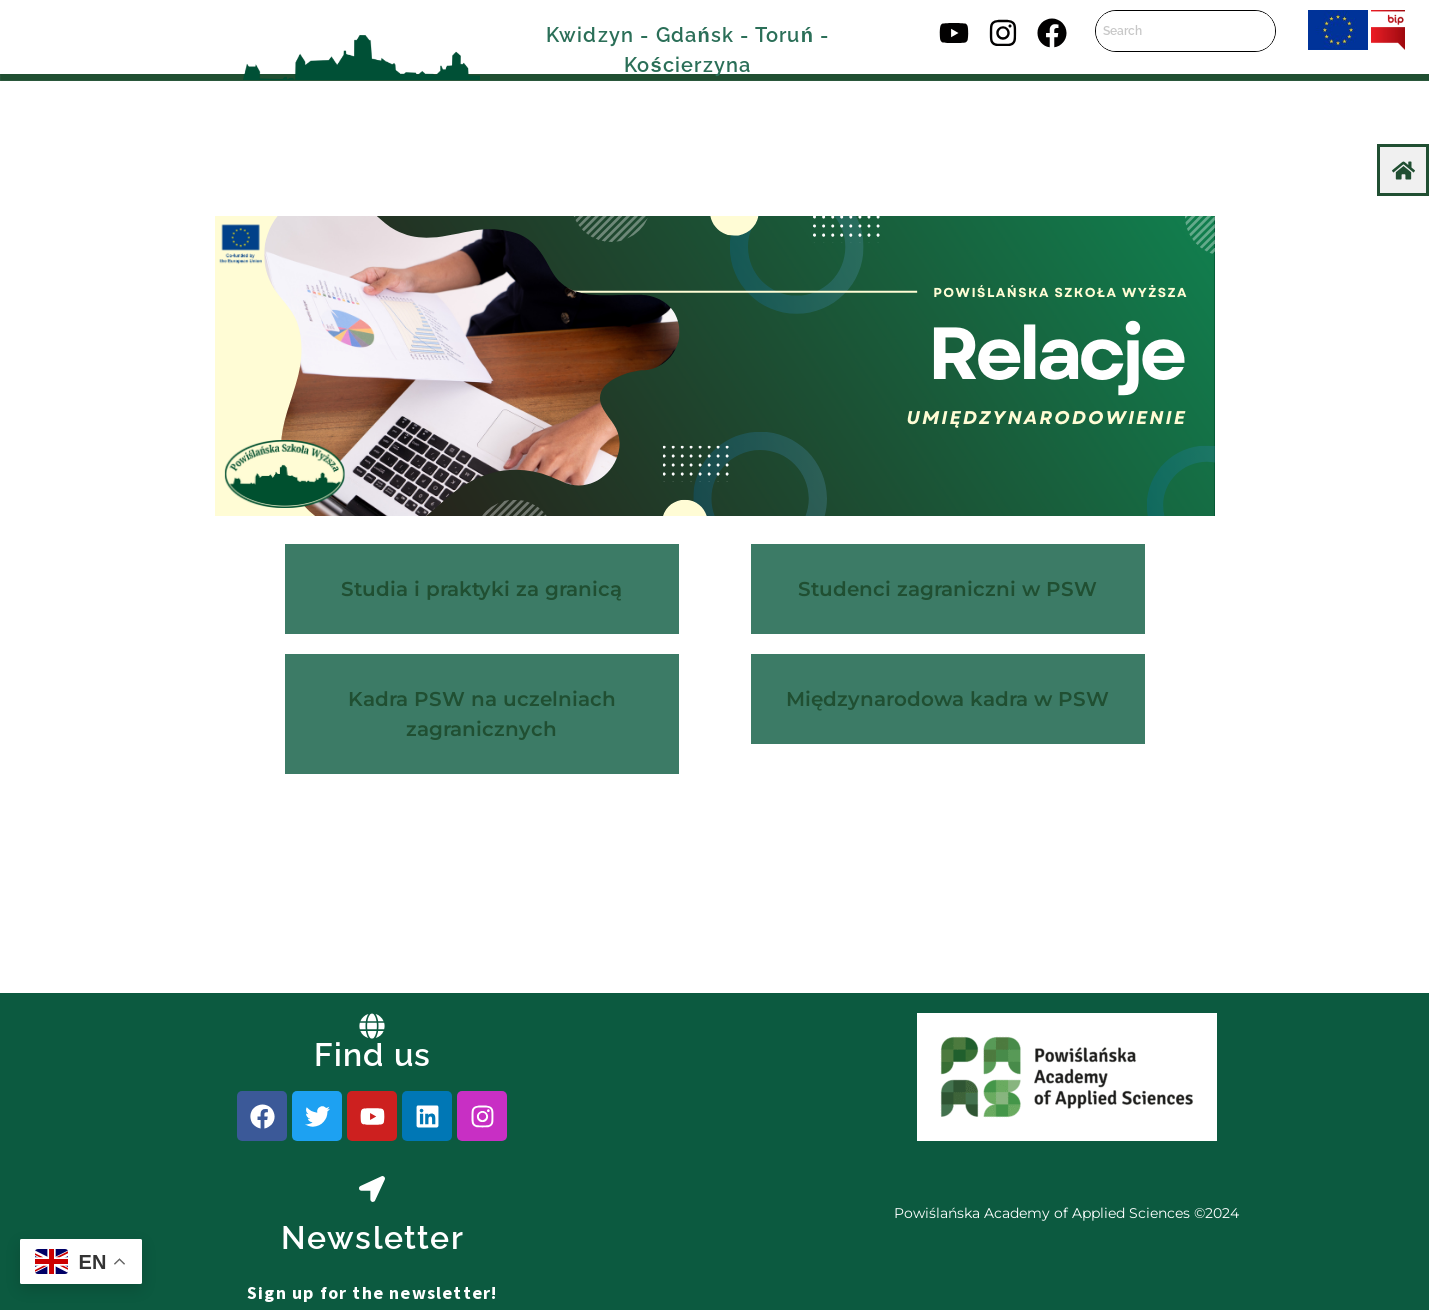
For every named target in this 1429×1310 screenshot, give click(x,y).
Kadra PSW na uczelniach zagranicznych (482, 714)
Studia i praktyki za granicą (481, 589)
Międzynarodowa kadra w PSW (947, 699)
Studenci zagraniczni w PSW (947, 589)
